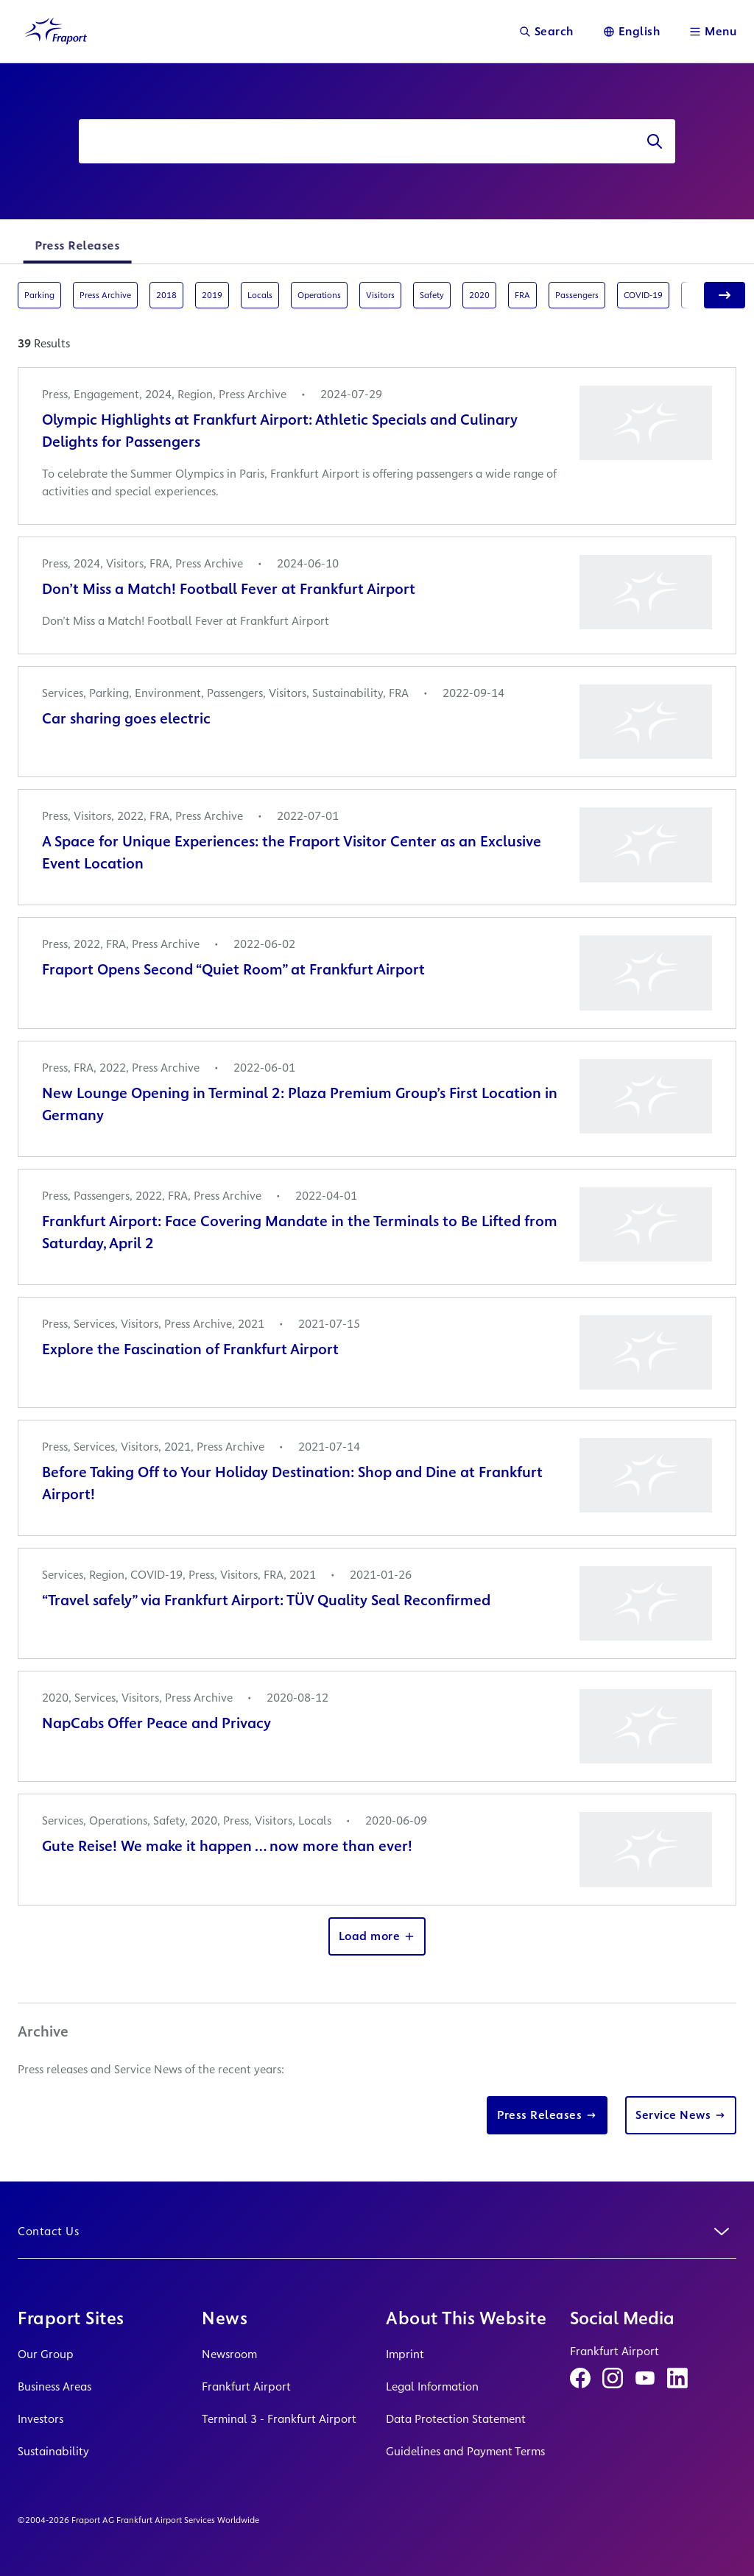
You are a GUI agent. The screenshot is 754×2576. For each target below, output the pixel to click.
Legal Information (432, 2386)
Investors (40, 2419)
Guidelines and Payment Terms (465, 2451)
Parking (39, 295)
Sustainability (53, 2451)
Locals (259, 295)
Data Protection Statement (456, 2419)
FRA (522, 295)
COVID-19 (643, 295)
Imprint (405, 2354)
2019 (212, 295)
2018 (166, 295)
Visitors (380, 295)
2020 (479, 295)
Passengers (577, 295)
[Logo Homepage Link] (56, 31)
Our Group (46, 2354)
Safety (432, 295)
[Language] (631, 31)
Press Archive (105, 295)
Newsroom (229, 2354)
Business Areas (54, 2386)
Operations (319, 295)
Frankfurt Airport (246, 2386)
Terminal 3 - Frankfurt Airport (279, 2419)
